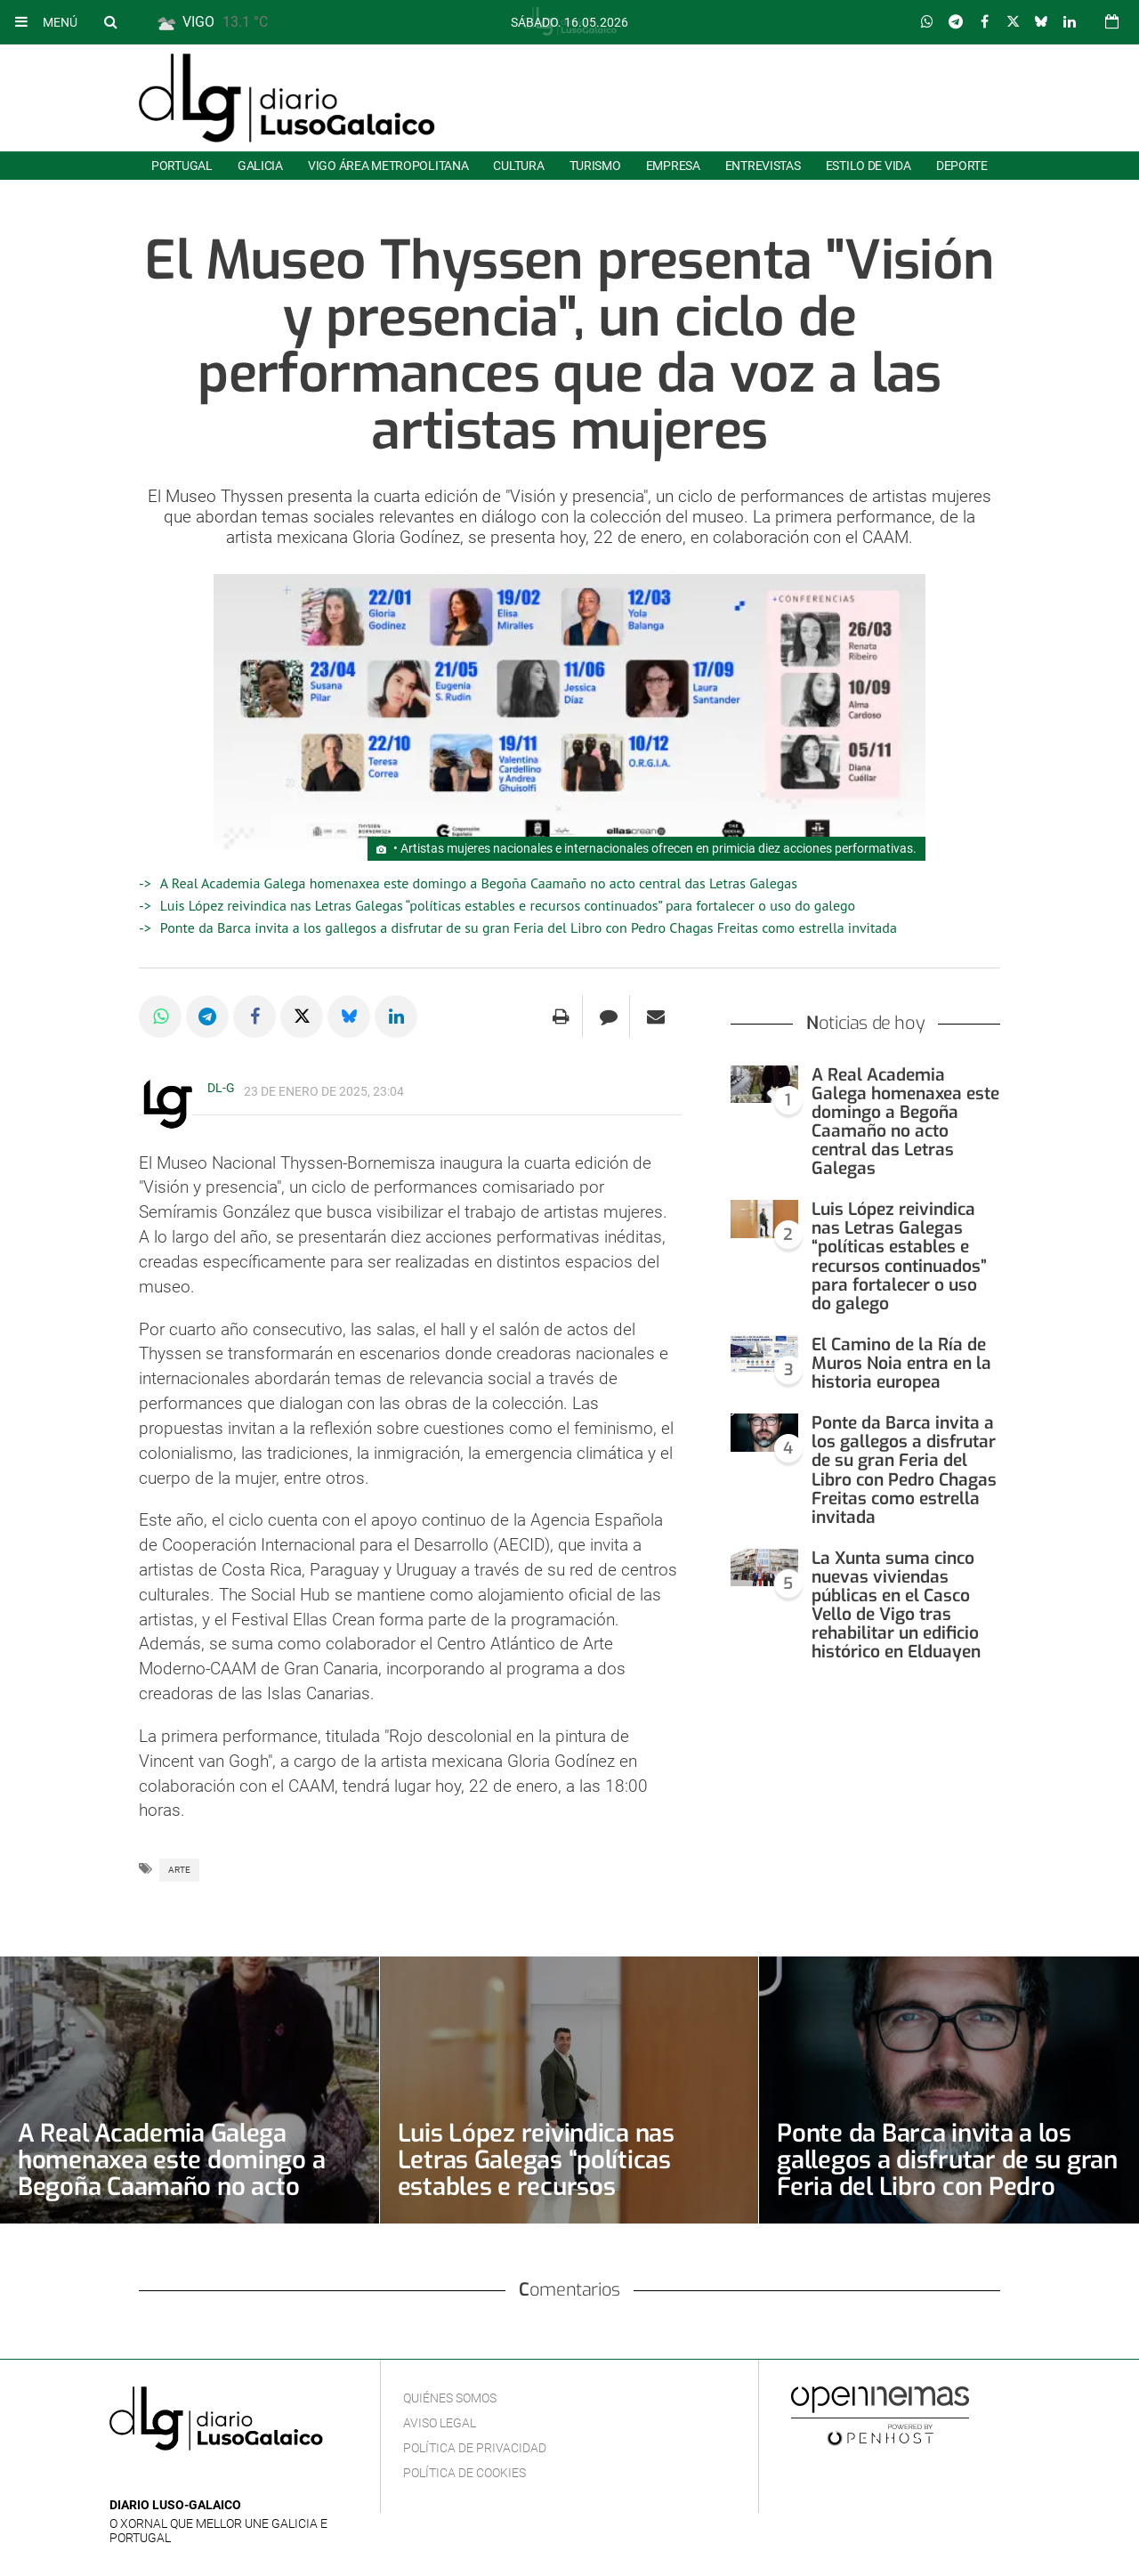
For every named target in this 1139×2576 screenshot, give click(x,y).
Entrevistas (763, 165)
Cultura (518, 165)
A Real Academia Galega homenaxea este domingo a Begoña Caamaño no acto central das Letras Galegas (478, 883)
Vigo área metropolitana (388, 165)
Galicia (260, 165)
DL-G (221, 1088)
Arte (179, 1870)
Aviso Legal (439, 2423)
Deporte (962, 165)
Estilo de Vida (868, 165)
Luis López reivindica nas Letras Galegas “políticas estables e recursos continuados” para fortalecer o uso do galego (507, 905)
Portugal (182, 165)
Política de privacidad (474, 2448)
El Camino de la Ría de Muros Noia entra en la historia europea (901, 1363)
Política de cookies (464, 2473)
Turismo (595, 165)
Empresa (673, 165)
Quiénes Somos (450, 2398)
